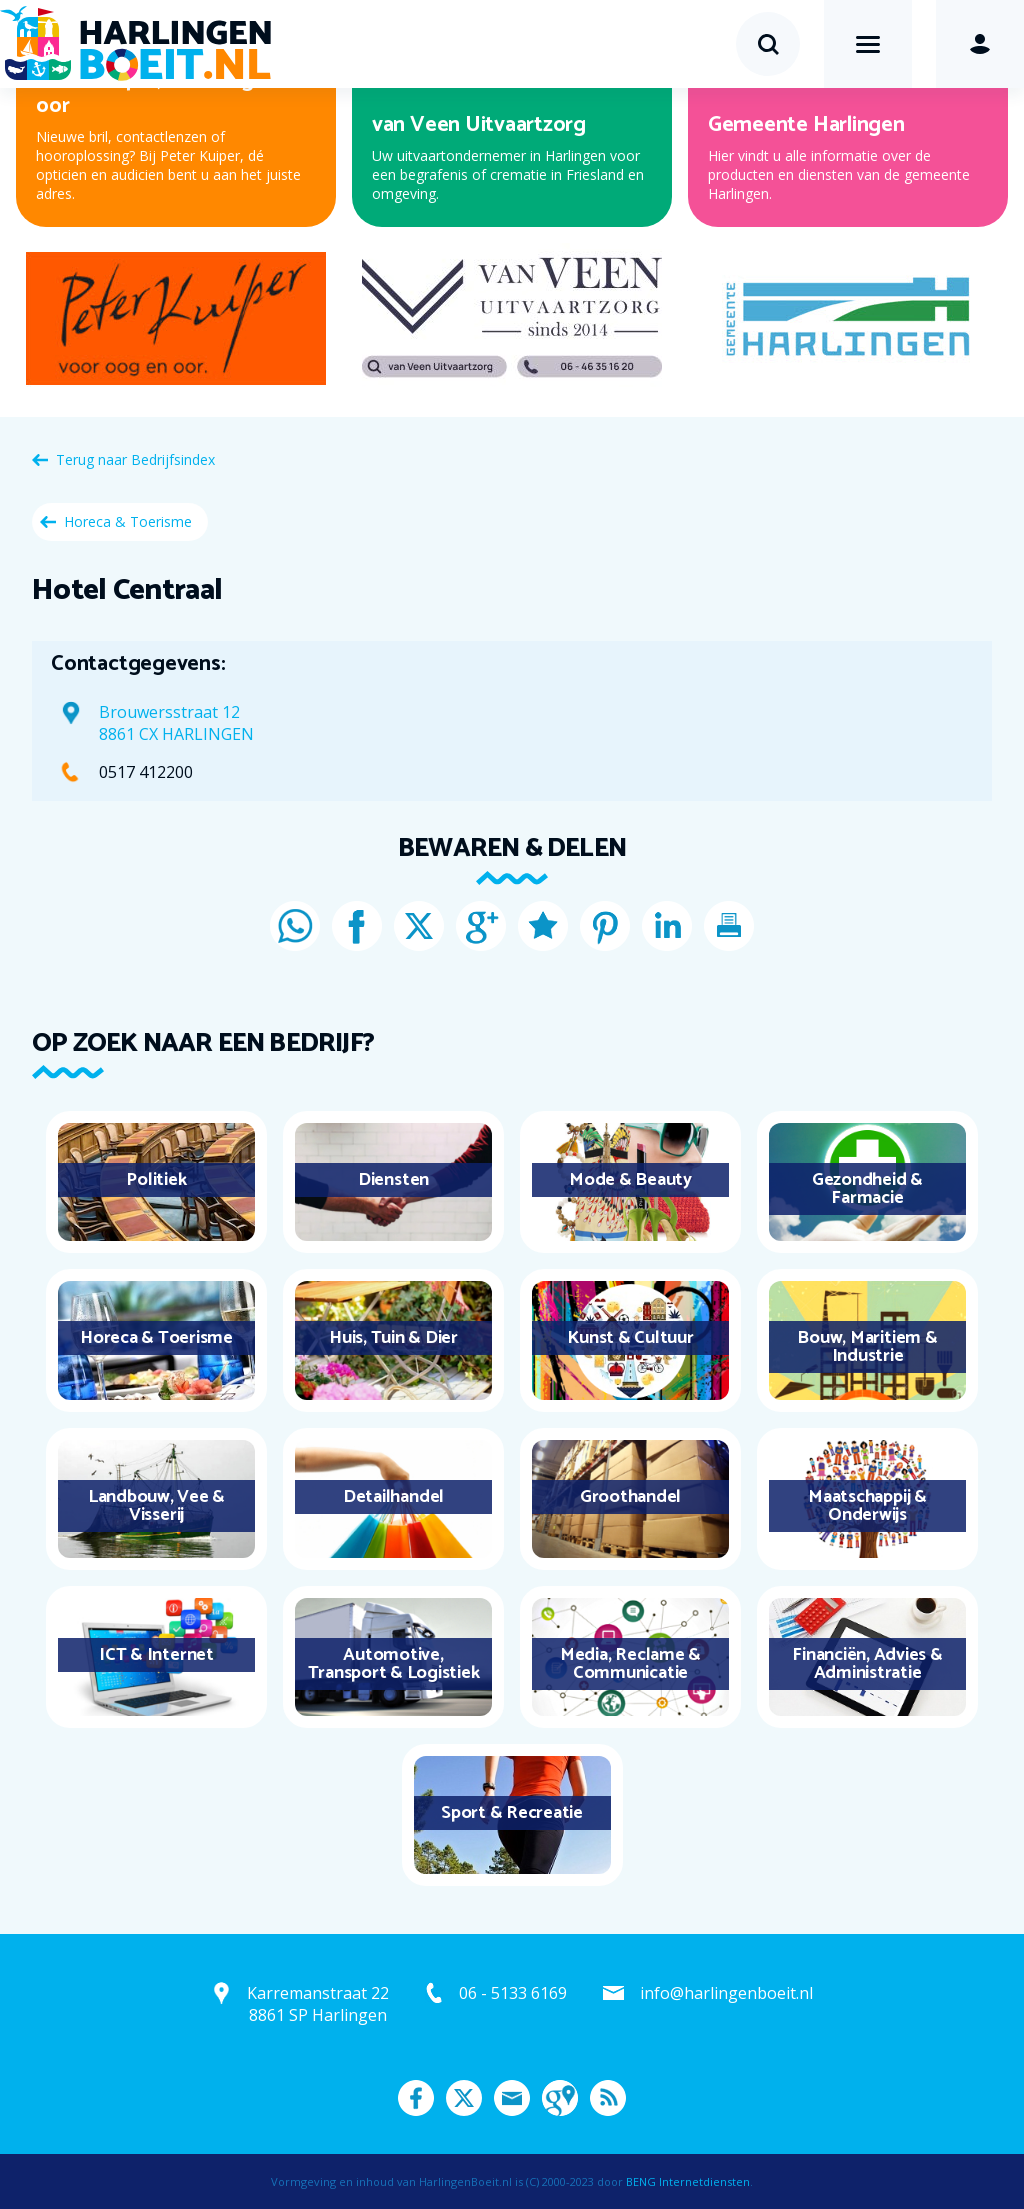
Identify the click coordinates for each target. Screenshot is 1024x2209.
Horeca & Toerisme (128, 521)
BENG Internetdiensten (688, 2181)
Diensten (393, 1180)
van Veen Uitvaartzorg (479, 125)
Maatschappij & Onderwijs (867, 1506)
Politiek (156, 1180)
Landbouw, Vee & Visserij (156, 1506)
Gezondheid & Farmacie (867, 1189)
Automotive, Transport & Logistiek (394, 1664)
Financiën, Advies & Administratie (867, 1664)
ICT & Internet (156, 1655)
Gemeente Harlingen (806, 125)
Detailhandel (393, 1497)
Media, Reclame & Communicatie (630, 1664)
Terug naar (135, 459)
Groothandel (630, 1497)
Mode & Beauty (630, 1180)
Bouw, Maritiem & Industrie (867, 1347)
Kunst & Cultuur (630, 1338)
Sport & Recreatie (512, 1813)
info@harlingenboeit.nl (726, 1993)
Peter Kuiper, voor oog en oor (159, 93)
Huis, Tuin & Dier (393, 1338)
